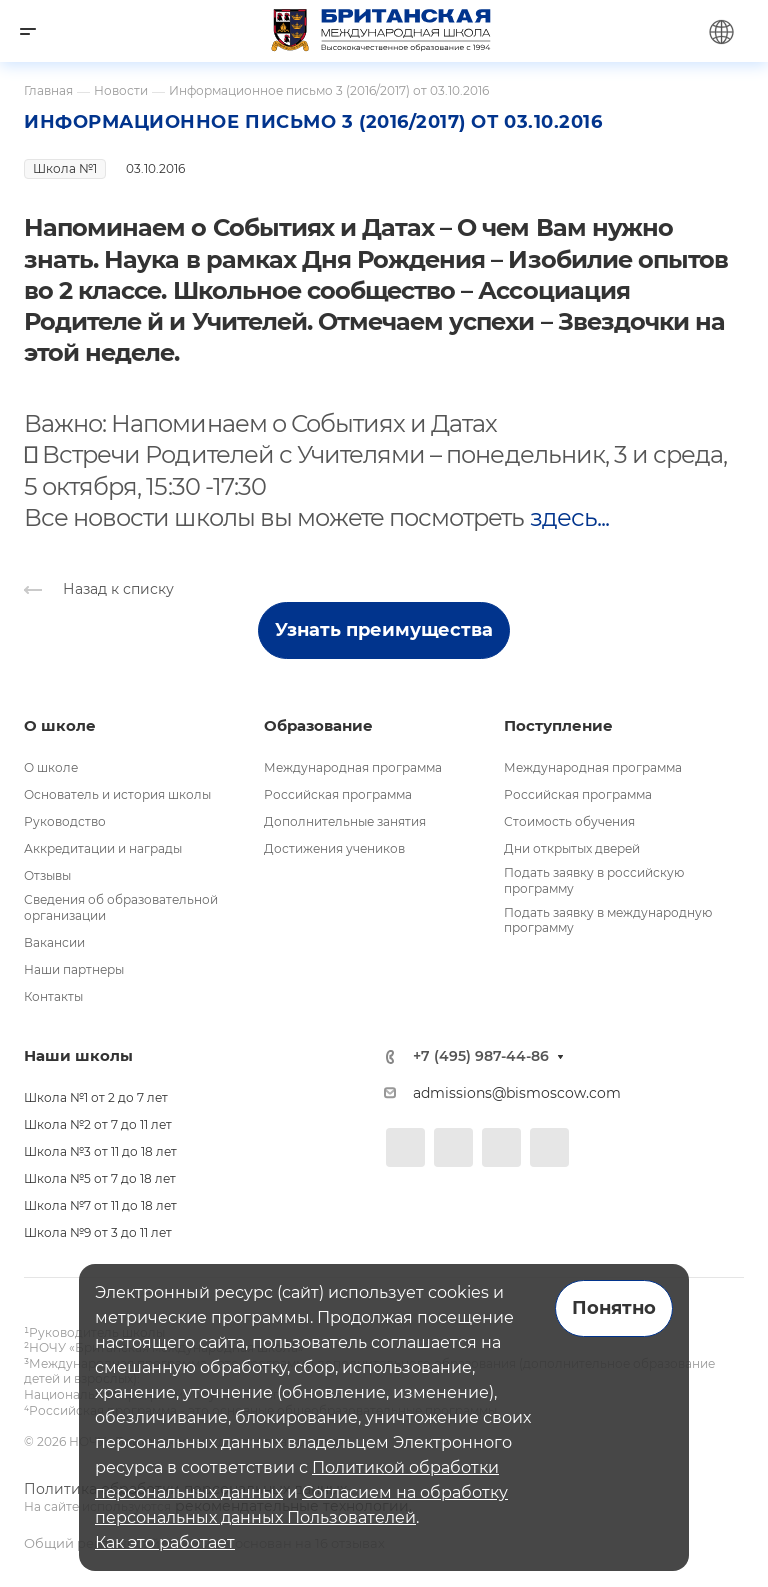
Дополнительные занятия (345, 821)
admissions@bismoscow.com (517, 1093)
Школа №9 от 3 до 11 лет (98, 1232)
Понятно (614, 1308)
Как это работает (165, 1542)
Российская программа (338, 794)
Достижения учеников (334, 848)
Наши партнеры (74, 969)
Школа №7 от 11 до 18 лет (100, 1205)
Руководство (65, 821)
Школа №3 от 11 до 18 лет (100, 1151)
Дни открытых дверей (572, 848)
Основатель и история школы (117, 794)
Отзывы (47, 875)
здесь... (569, 517)
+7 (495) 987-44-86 (481, 1056)
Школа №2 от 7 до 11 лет (98, 1124)
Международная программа (353, 767)
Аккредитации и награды (103, 848)
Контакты (53, 996)
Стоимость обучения (569, 821)
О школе (51, 767)
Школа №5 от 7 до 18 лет (100, 1178)
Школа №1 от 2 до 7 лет (96, 1097)
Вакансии (54, 942)
